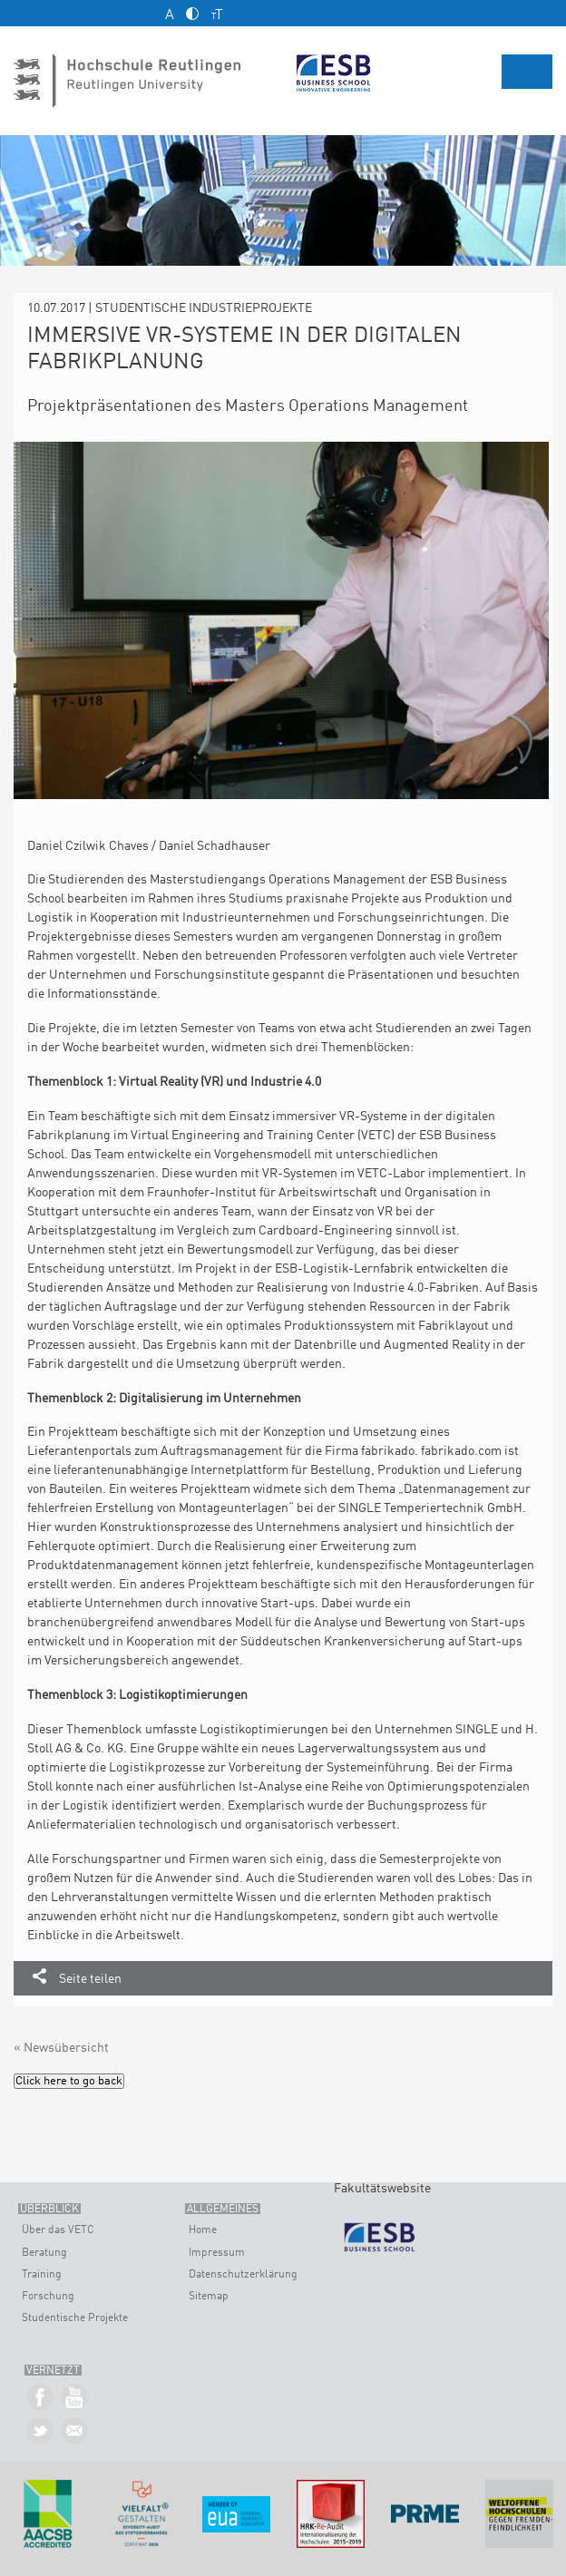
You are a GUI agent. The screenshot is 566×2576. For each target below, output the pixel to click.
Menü (527, 71)
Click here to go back (68, 2081)
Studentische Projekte (75, 2318)
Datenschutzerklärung (243, 2274)
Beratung (44, 2253)
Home (203, 2230)
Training (42, 2274)
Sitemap (209, 2296)
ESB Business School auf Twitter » (40, 2431)
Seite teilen (90, 1979)
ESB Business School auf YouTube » (75, 2398)
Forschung (48, 2296)
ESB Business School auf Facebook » (40, 2398)
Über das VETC (58, 2230)
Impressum (217, 2253)
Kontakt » (75, 2431)
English (546, 12)
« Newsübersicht (61, 2048)
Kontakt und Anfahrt (27, 13)
